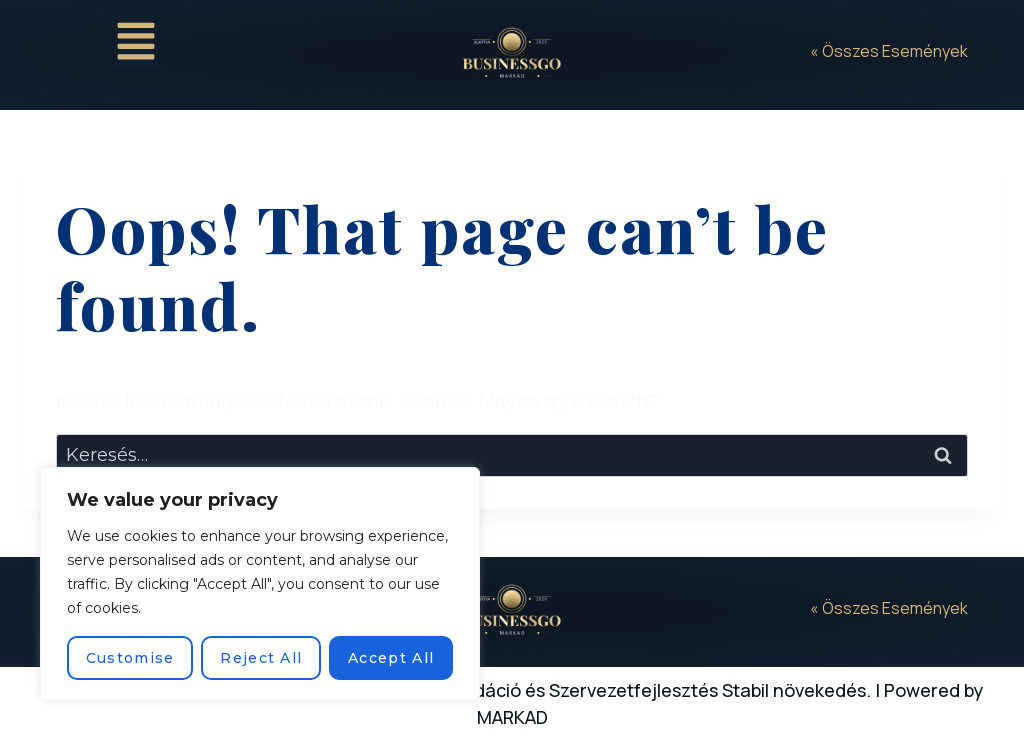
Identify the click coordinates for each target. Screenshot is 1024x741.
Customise (130, 658)
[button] (136, 44)
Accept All (391, 658)
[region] (260, 584)
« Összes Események (889, 51)
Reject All (261, 658)
